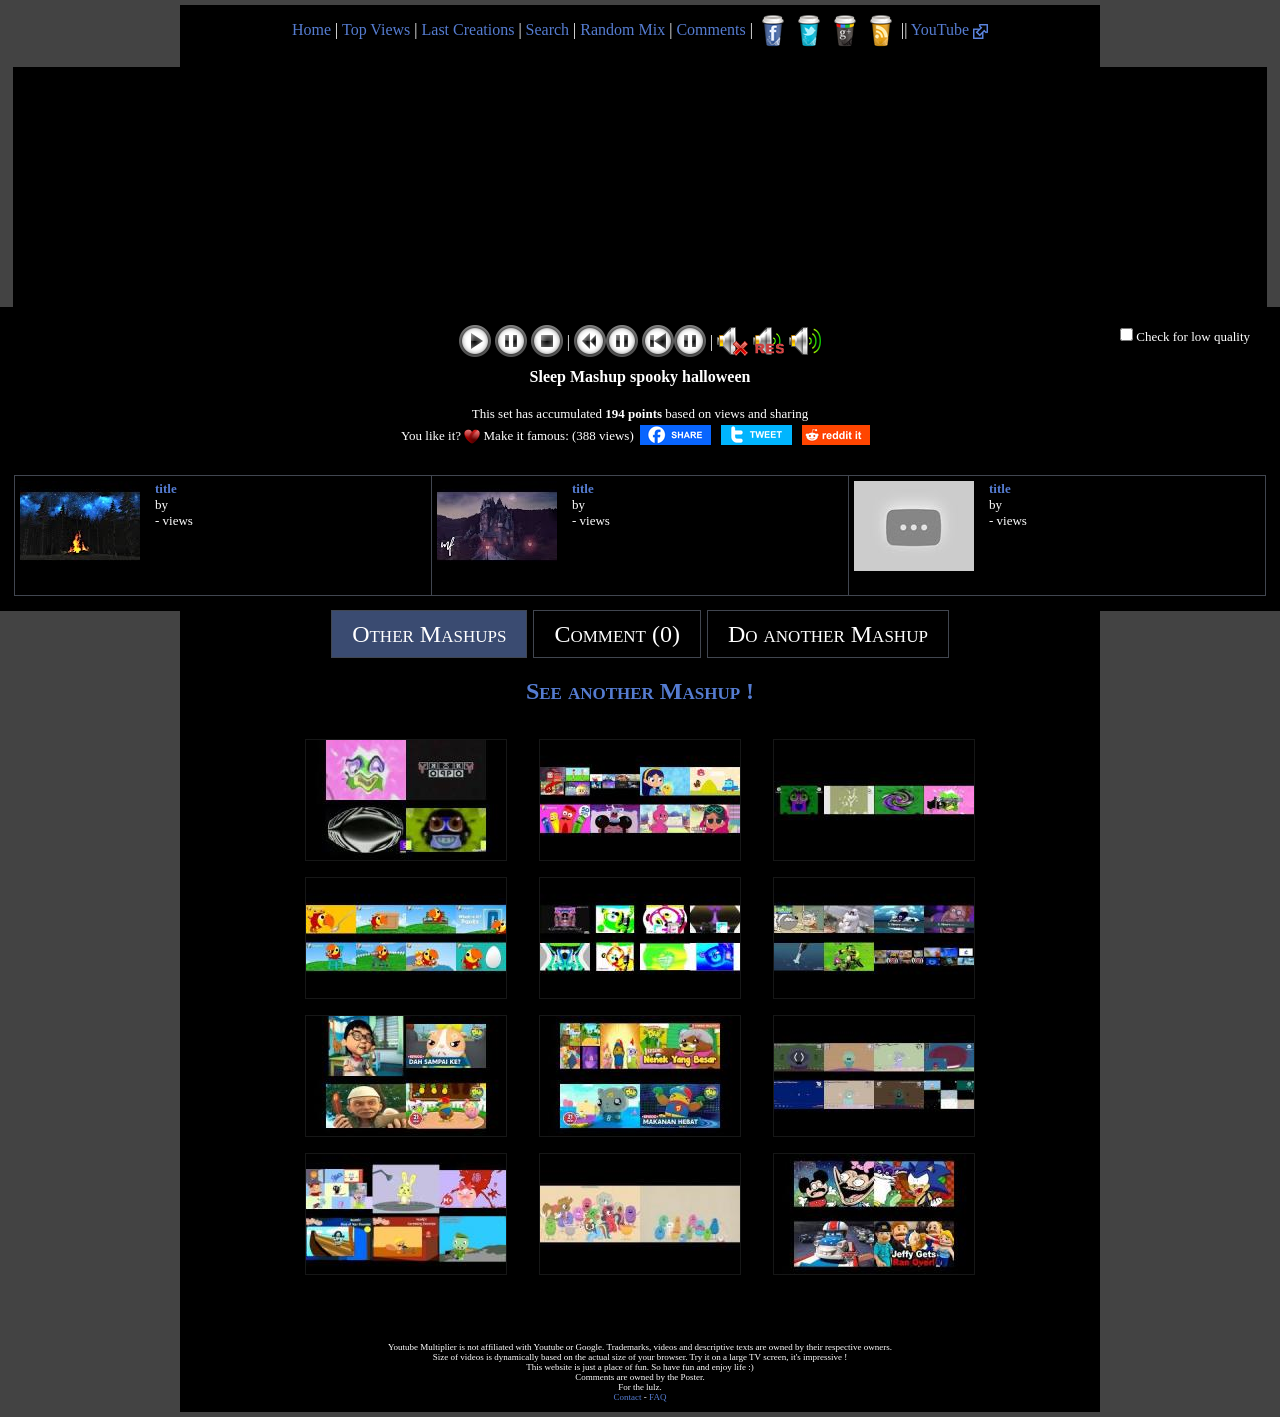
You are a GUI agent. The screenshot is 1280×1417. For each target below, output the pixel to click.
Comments (710, 29)
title (166, 488)
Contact (628, 1397)
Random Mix (622, 29)
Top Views (376, 29)
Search (548, 29)
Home (311, 29)
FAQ (657, 1397)
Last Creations (468, 29)
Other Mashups (429, 634)
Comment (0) (617, 634)
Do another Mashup (828, 634)
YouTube (949, 29)
